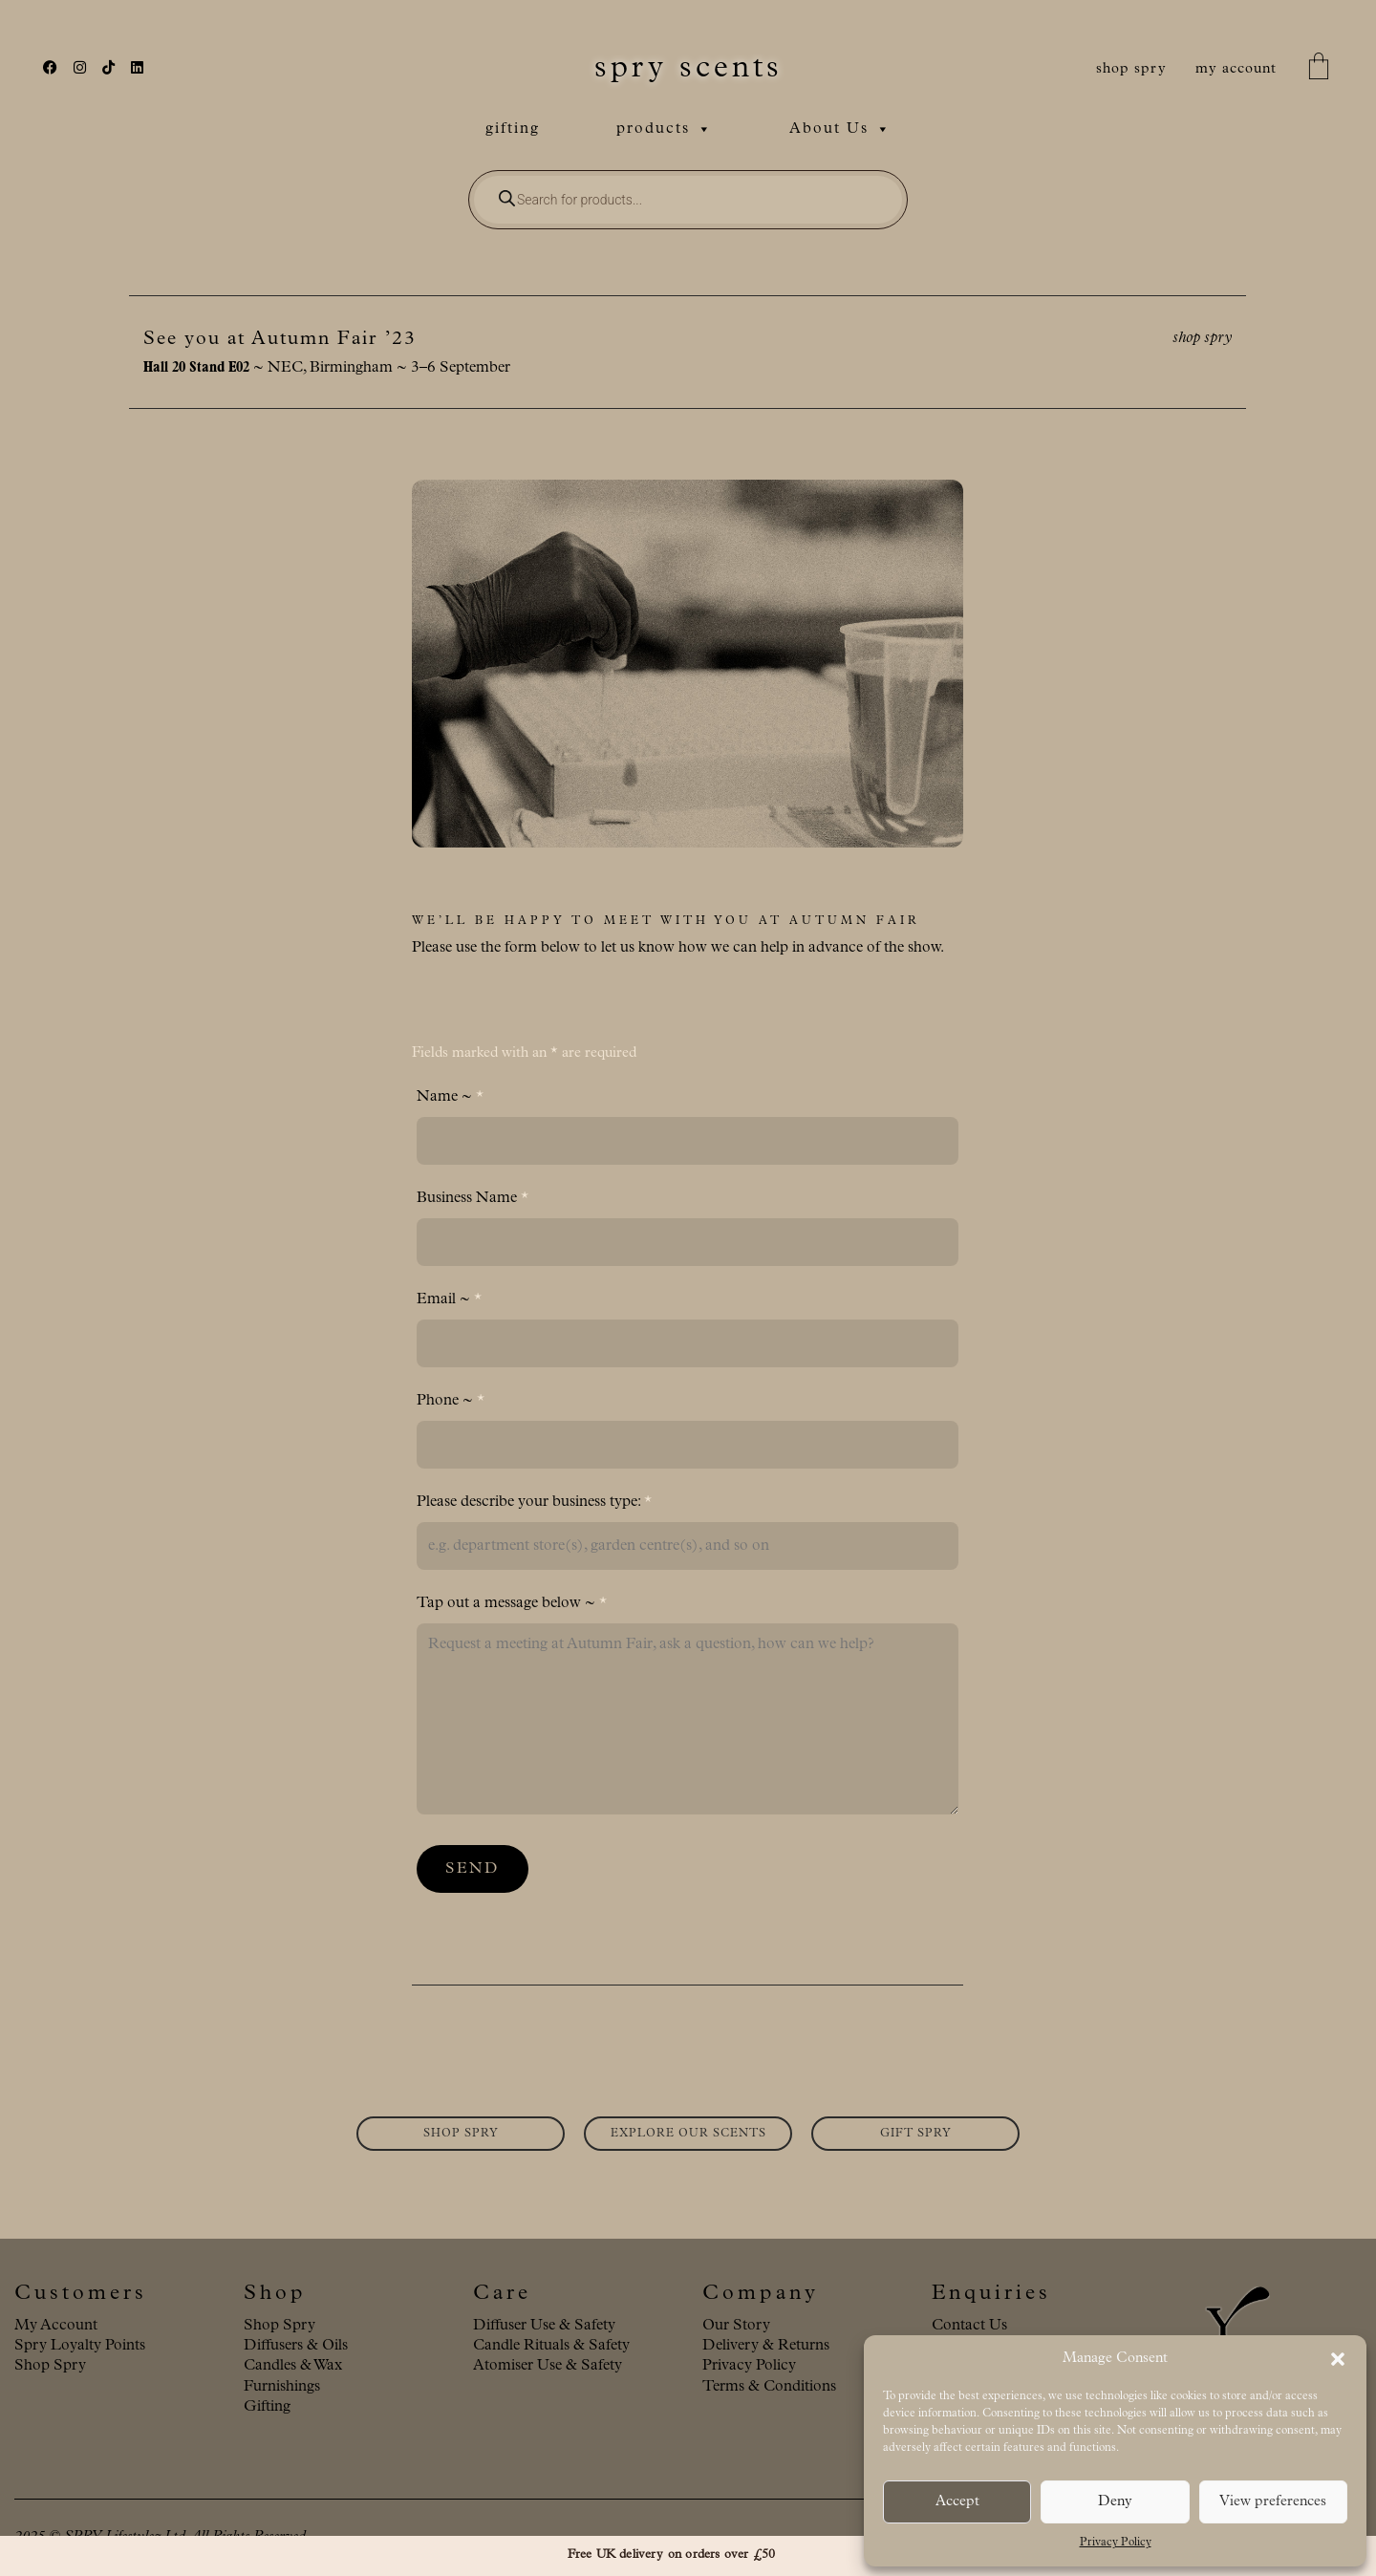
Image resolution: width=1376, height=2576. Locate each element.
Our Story (736, 2325)
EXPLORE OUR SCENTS (688, 2133)
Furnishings (282, 2386)
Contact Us (969, 2325)
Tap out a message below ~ (512, 1603)
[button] (1337, 2359)
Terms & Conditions (769, 2386)
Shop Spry (50, 2365)
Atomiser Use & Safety (547, 2365)
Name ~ (450, 1097)
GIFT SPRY (916, 2133)
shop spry (1131, 69)
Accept (957, 2502)
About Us (840, 129)
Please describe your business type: (534, 1502)
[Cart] (1319, 69)
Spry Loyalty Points (79, 2345)
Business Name (472, 1198)
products (664, 129)
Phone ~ (450, 1400)
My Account (55, 2325)
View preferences (1272, 2502)
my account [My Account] (1236, 69)
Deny (1115, 2502)
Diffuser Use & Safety (544, 2325)
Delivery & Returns (765, 2345)
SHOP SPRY (461, 2133)
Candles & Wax (293, 2365)
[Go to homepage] (688, 69)
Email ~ (449, 1299)
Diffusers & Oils (296, 2345)
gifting (512, 129)
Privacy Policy (1115, 2542)
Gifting (267, 2407)
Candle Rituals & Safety (551, 2345)
